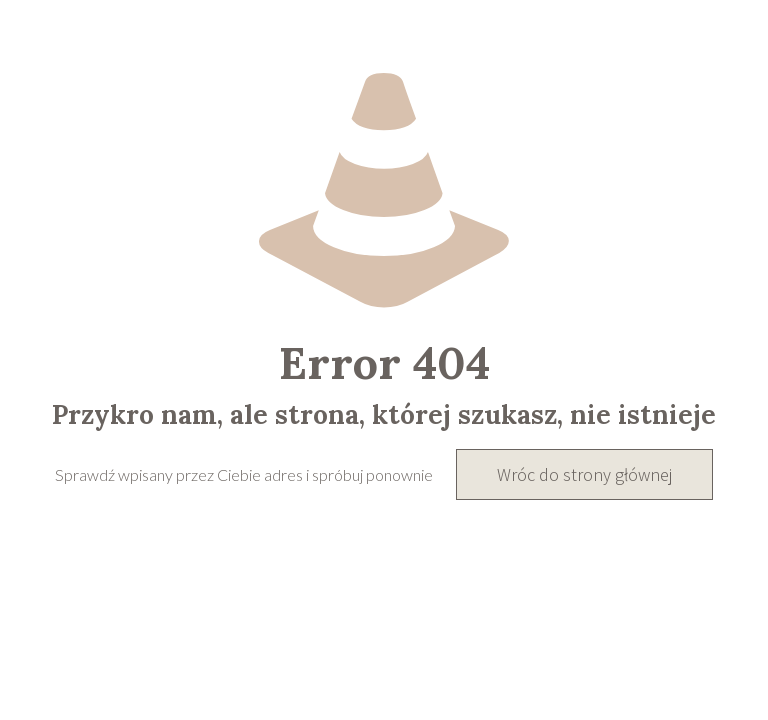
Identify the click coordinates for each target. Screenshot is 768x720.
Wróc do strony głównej (584, 474)
